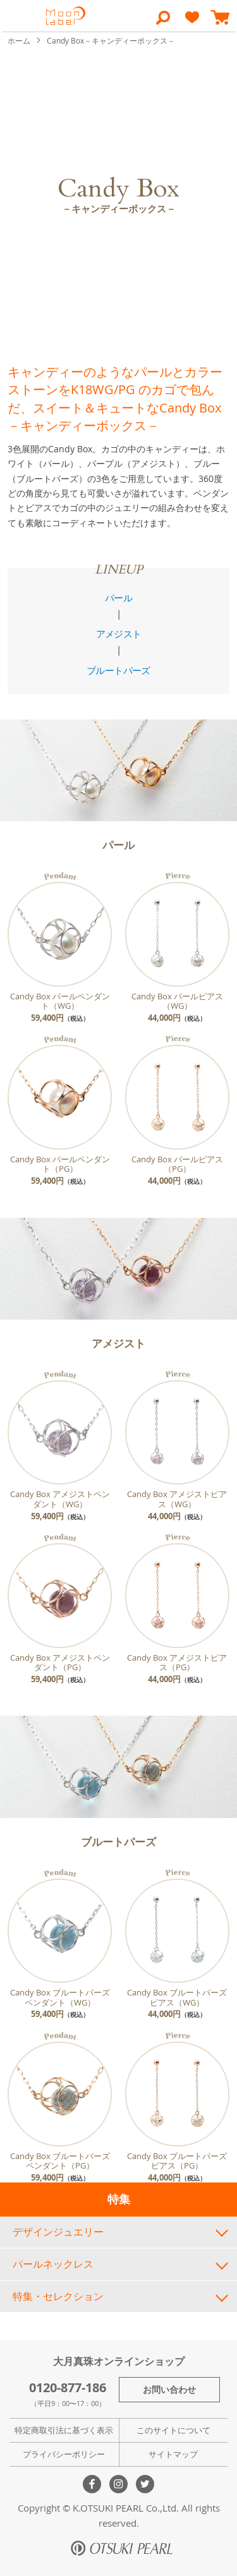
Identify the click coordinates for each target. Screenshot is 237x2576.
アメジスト (119, 633)
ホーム (20, 40)
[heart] (192, 22)
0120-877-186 (67, 2387)
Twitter (145, 2484)
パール (118, 597)
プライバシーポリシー (64, 2454)
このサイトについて (173, 2430)
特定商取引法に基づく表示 (64, 2430)
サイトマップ (173, 2454)
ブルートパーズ (118, 670)
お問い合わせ (169, 2389)
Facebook (92, 2484)
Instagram (118, 2484)
